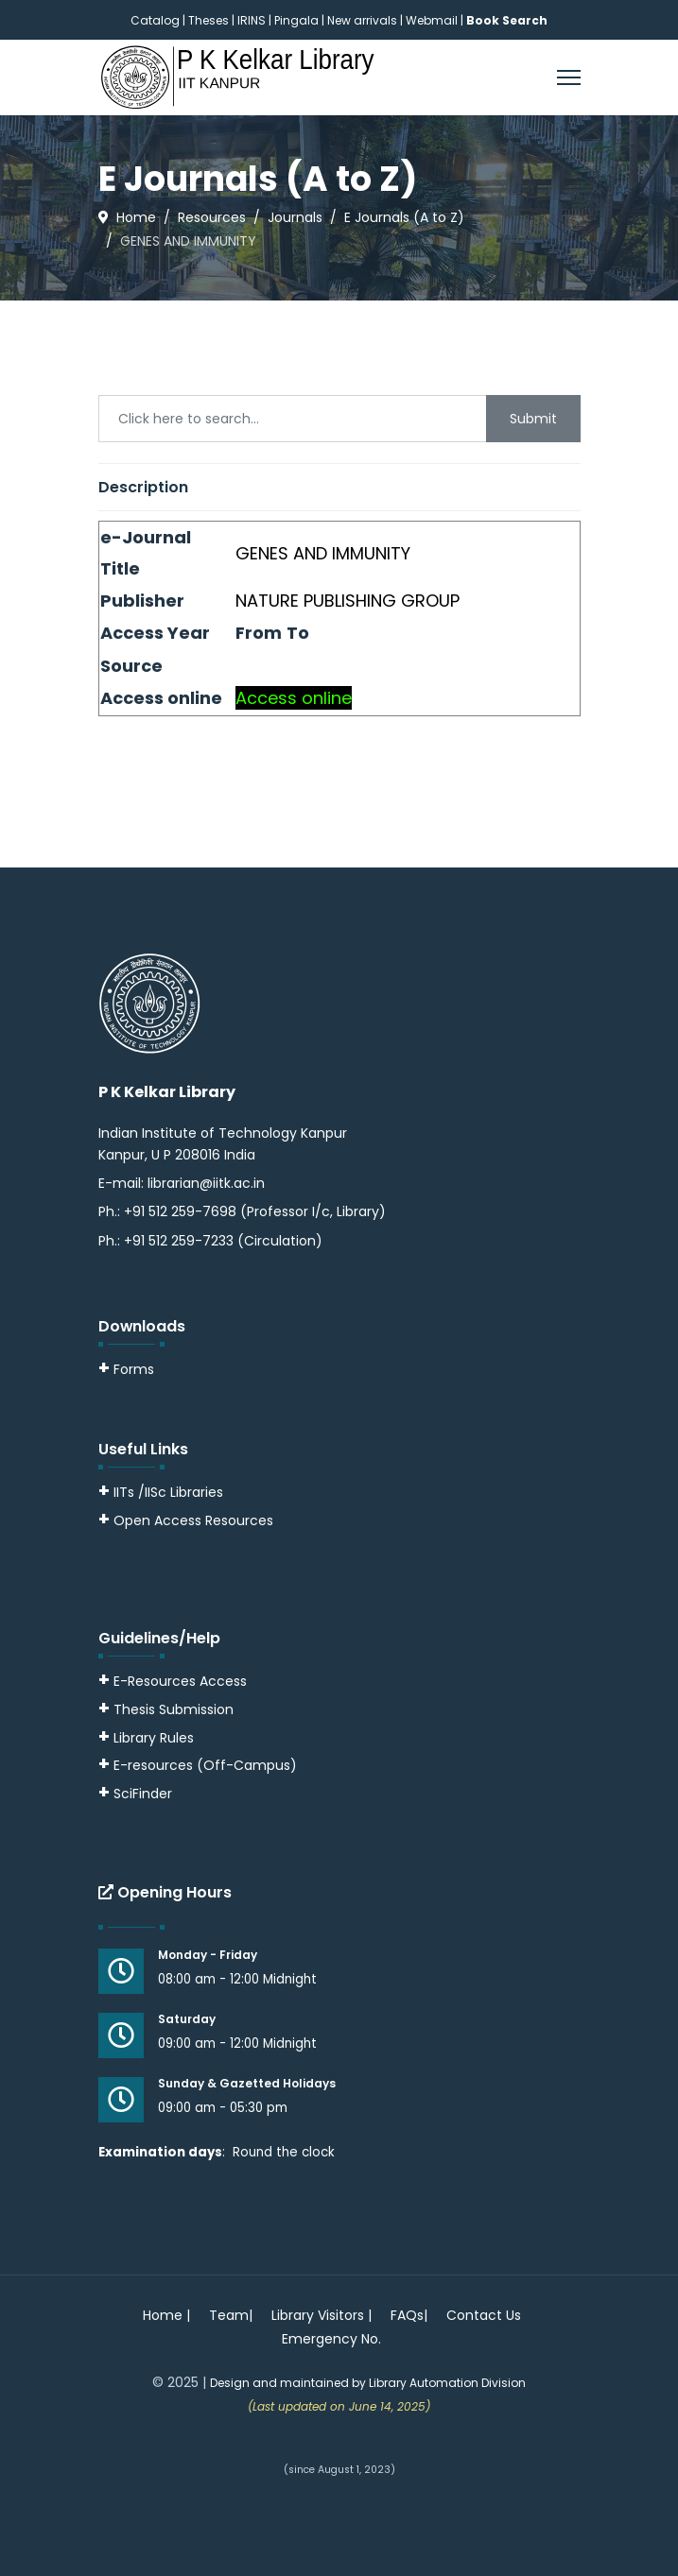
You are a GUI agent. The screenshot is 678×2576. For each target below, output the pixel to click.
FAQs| (409, 2315)
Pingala (296, 20)
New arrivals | (366, 20)
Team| (230, 2315)
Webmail (432, 20)
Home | (166, 2315)
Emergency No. (331, 2338)
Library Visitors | (321, 2315)
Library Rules (146, 1737)
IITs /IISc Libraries (168, 1492)
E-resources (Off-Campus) (205, 1765)
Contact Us (483, 2315)
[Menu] (569, 77)
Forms (126, 1369)
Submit (533, 418)
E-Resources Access (180, 1681)
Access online (293, 698)
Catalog (155, 20)
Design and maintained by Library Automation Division (368, 2383)
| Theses (206, 20)
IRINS (253, 20)
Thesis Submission (173, 1709)
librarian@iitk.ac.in (206, 1183)
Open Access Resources (193, 1520)
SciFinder (135, 1793)
